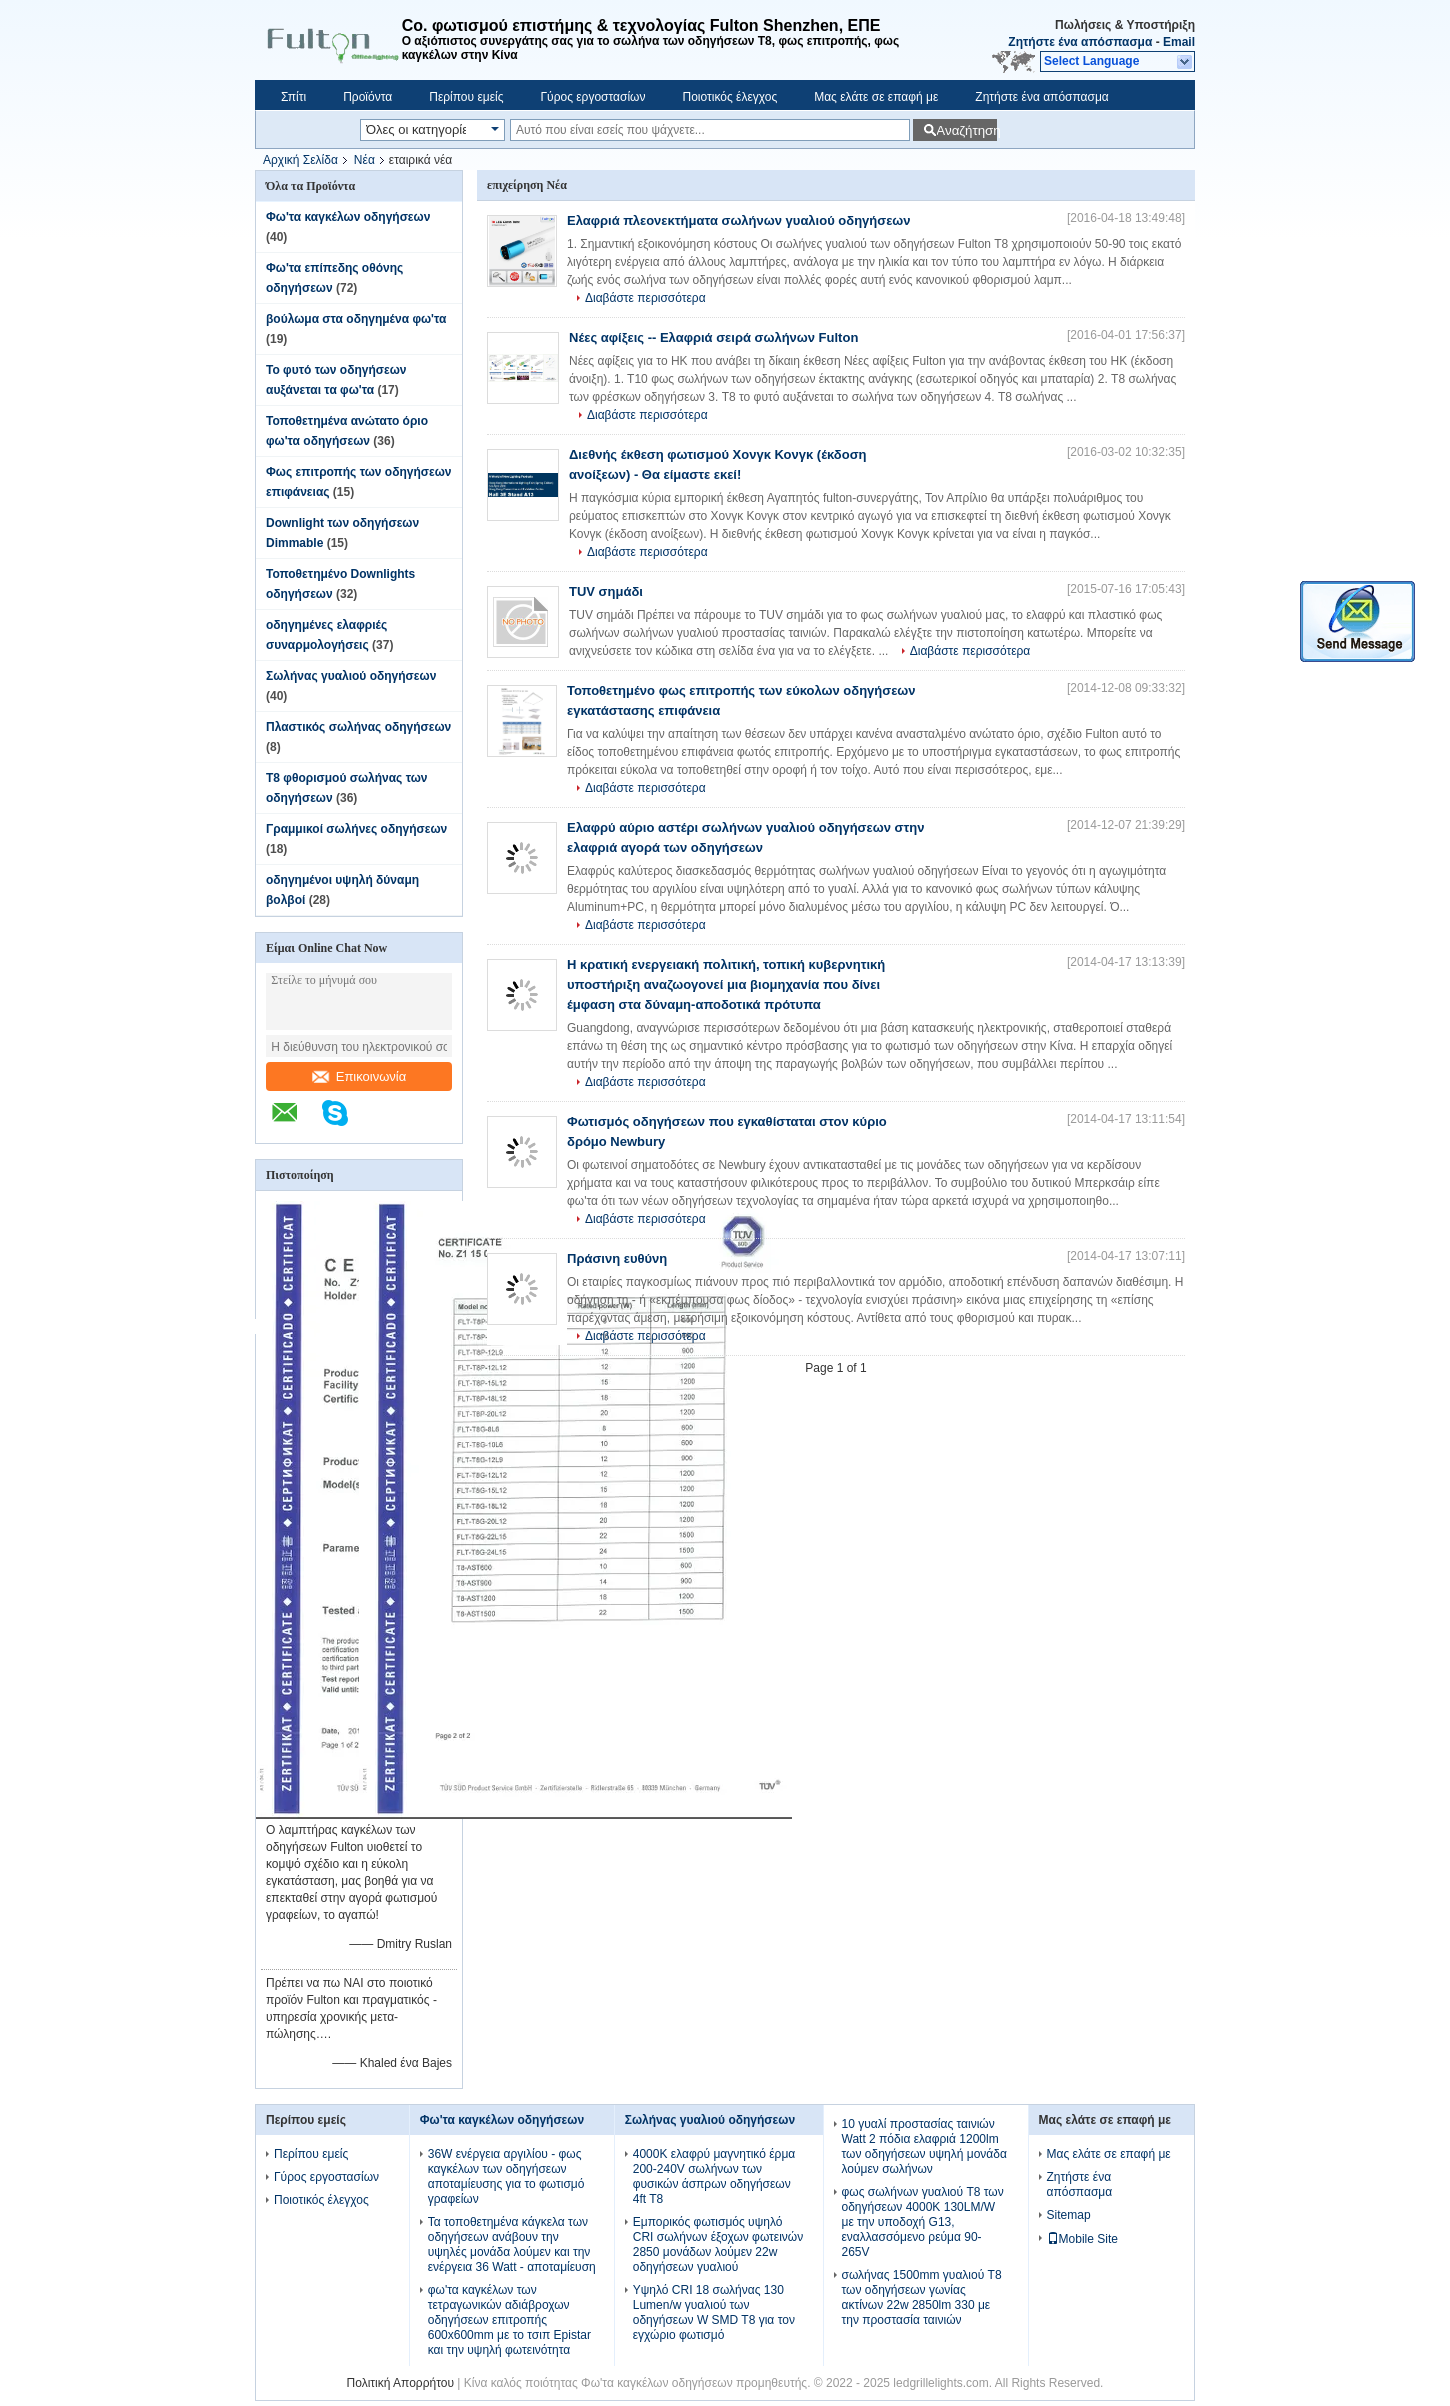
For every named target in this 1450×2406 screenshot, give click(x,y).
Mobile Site (1082, 2239)
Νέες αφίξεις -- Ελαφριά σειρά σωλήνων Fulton (713, 337)
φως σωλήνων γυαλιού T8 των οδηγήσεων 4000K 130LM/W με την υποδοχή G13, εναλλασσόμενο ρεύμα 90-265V (923, 2222)
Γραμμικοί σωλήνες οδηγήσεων (356, 829)
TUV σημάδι (606, 591)
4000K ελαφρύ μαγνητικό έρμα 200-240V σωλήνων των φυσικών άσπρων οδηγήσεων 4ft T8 (714, 2176)
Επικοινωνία (359, 1076)
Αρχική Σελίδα (300, 160)
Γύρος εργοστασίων (592, 97)
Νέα (364, 160)
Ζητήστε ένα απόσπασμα (1080, 42)
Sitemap (1069, 2215)
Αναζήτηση (966, 130)
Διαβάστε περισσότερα (645, 298)
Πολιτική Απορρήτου (400, 2383)
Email (1179, 42)
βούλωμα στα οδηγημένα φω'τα (356, 319)
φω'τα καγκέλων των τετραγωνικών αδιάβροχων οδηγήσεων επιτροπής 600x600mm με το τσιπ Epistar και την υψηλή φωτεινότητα (509, 2320)
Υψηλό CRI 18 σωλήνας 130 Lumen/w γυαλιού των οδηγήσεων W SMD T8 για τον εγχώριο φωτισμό (714, 2312)
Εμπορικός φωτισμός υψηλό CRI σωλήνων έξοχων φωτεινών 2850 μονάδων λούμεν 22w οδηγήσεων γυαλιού (718, 2244)
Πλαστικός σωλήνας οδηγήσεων (358, 727)
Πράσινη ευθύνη (617, 1258)
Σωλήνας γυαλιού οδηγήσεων (351, 676)
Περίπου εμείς (466, 97)
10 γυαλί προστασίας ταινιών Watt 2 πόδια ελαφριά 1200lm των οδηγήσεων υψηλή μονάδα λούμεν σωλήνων (924, 2146)
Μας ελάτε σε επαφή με (876, 97)
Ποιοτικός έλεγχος (729, 97)
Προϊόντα (367, 97)
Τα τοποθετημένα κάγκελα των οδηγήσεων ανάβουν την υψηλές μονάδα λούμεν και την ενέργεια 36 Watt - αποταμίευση (512, 2244)
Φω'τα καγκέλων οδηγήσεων (348, 217)
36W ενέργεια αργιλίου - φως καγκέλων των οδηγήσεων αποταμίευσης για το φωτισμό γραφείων (506, 2176)
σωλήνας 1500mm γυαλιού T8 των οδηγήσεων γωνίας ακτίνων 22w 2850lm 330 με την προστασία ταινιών (922, 2297)
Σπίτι (293, 97)
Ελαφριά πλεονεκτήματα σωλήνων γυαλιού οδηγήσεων (739, 220)
